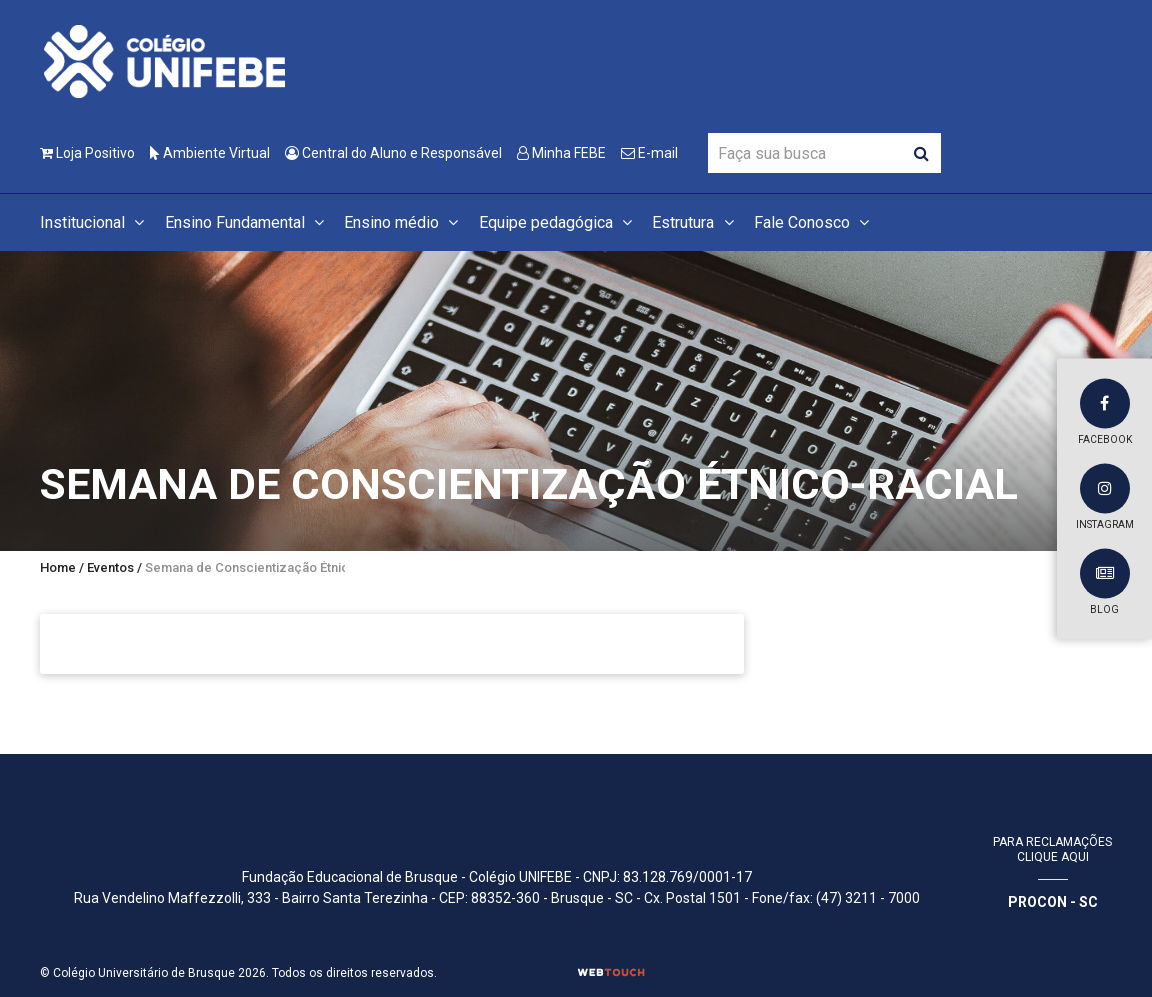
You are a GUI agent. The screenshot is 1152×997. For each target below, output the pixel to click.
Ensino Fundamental (247, 222)
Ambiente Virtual (210, 153)
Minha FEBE (561, 153)
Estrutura (695, 222)
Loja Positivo (87, 153)
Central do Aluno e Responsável (393, 153)
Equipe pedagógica (558, 222)
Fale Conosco (814, 222)
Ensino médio (404, 222)
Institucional (95, 222)
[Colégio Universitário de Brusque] (165, 60)
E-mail (649, 153)
